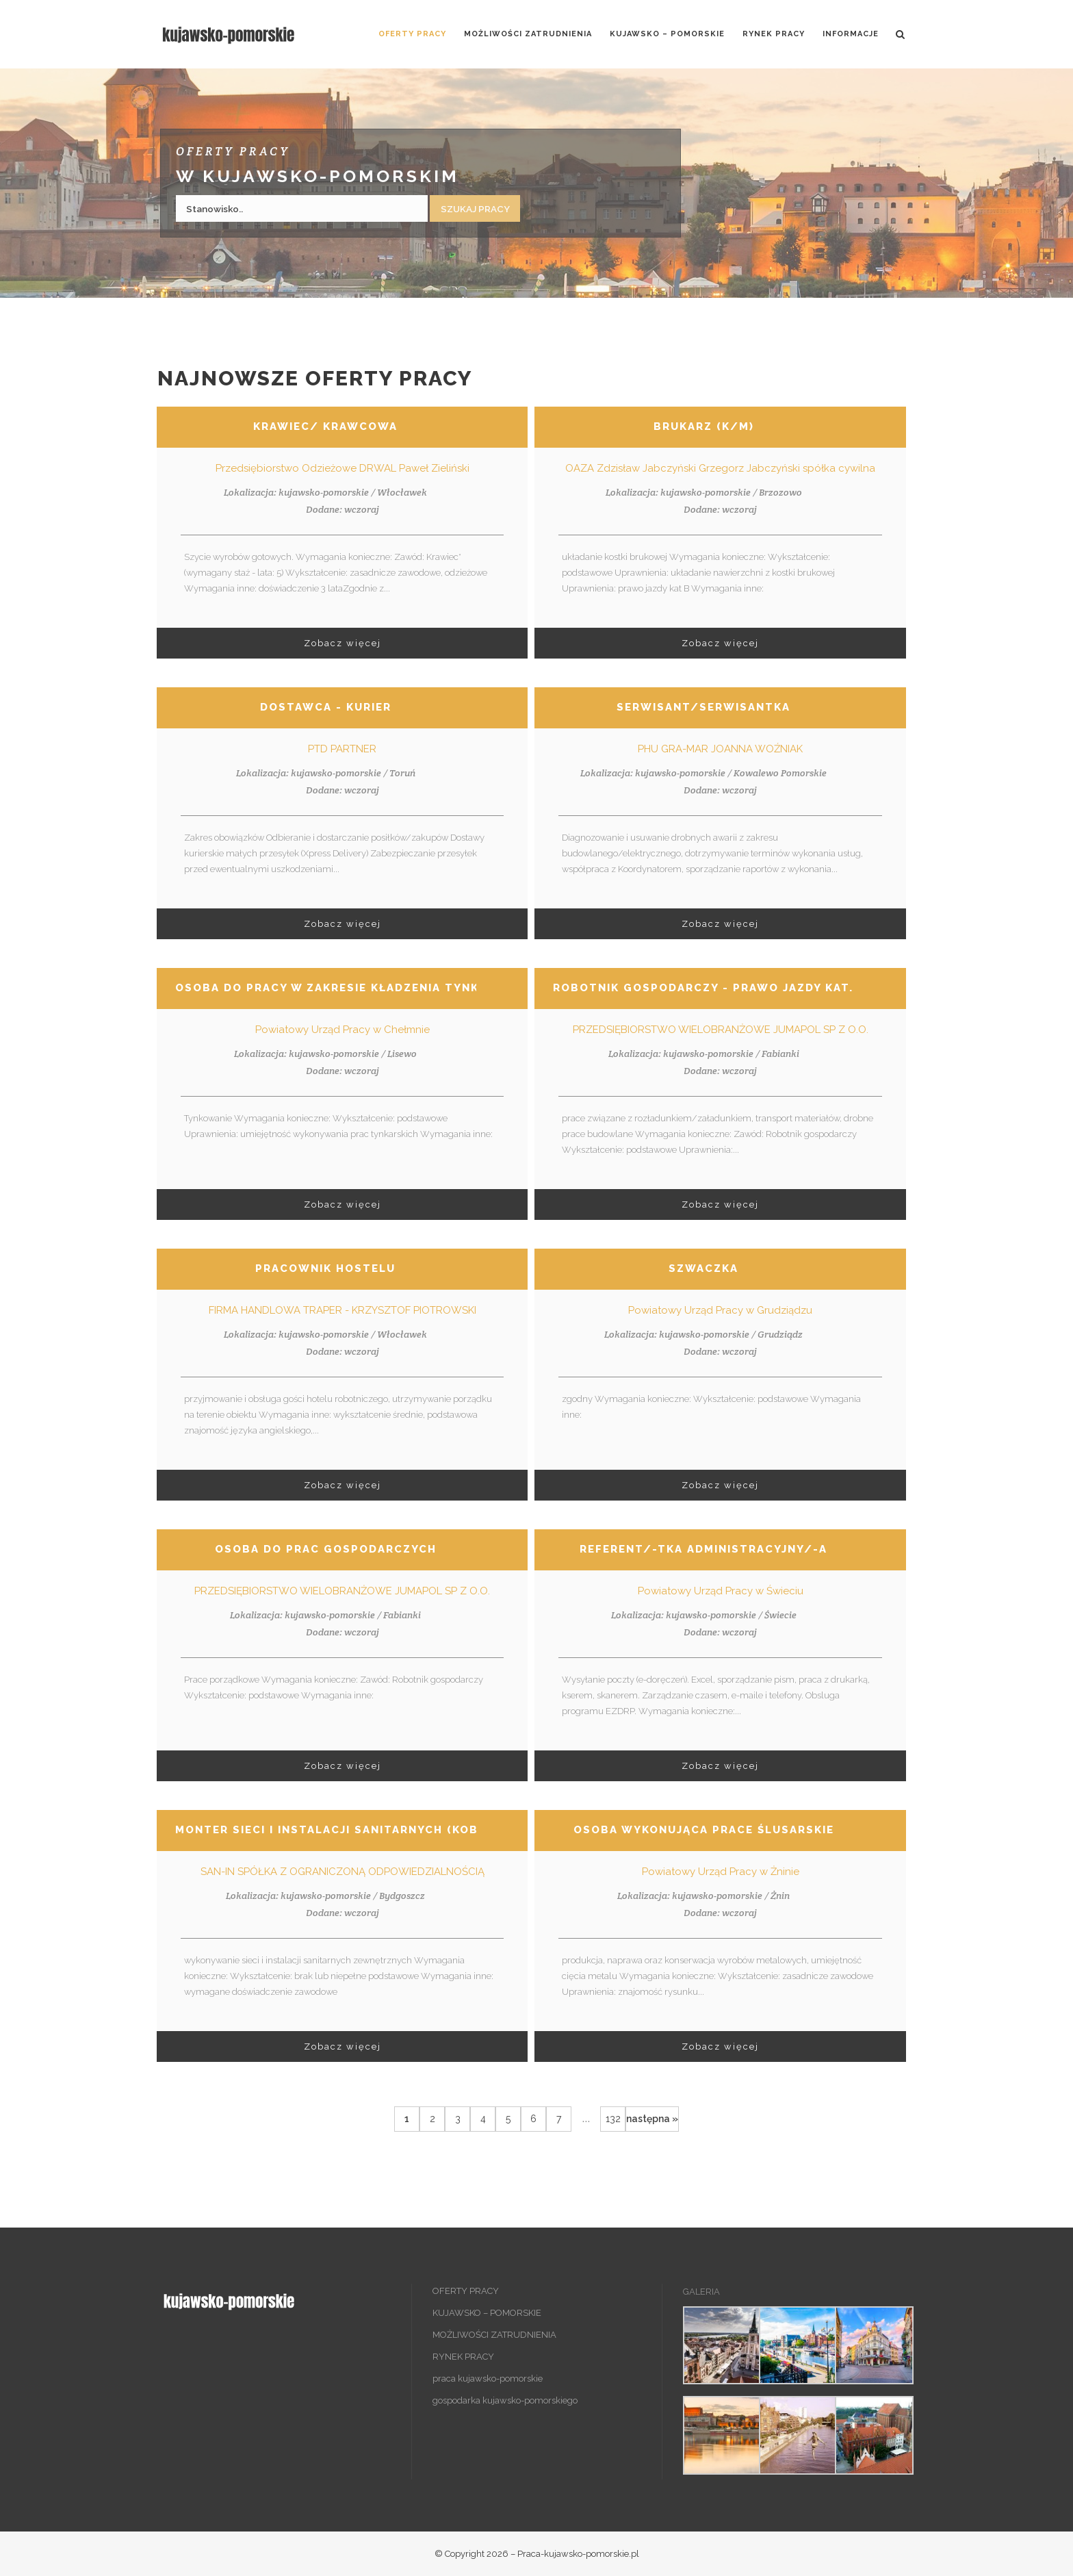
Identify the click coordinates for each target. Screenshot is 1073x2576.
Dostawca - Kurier (325, 707)
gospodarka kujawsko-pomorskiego (505, 2400)
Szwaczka (703, 1268)
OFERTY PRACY (465, 2291)
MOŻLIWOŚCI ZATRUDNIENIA (494, 2335)
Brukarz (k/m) (704, 426)
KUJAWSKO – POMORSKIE (486, 2313)
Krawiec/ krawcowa (325, 426)
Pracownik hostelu (325, 1268)
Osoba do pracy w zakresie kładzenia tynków (337, 988)
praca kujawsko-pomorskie (487, 2378)
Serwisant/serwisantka (703, 707)
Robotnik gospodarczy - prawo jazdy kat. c (709, 988)
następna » (652, 2118)
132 (613, 2118)
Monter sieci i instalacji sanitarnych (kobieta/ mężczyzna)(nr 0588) (419, 1830)
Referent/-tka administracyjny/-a (703, 1549)
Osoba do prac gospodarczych (326, 1549)
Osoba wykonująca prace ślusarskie (703, 1830)
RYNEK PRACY (463, 2356)
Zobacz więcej (342, 643)
